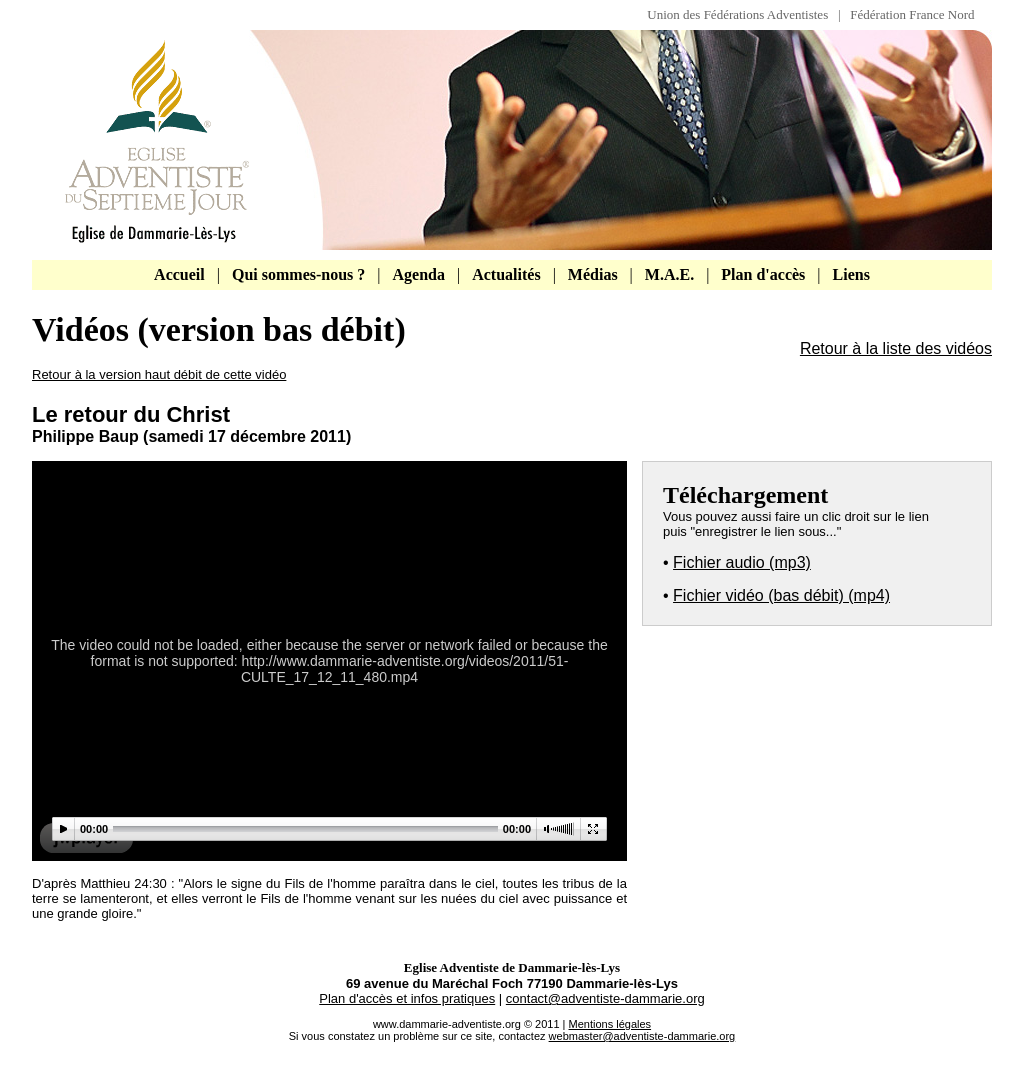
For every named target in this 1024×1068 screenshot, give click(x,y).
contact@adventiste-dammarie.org (605, 998)
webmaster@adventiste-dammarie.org (642, 1036)
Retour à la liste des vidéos (896, 348)
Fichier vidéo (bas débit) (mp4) (781, 595)
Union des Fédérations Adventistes (742, 14)
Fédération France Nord (912, 14)
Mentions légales (610, 1024)
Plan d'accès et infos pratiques (407, 998)
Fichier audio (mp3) (742, 562)
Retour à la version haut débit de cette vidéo (159, 374)
